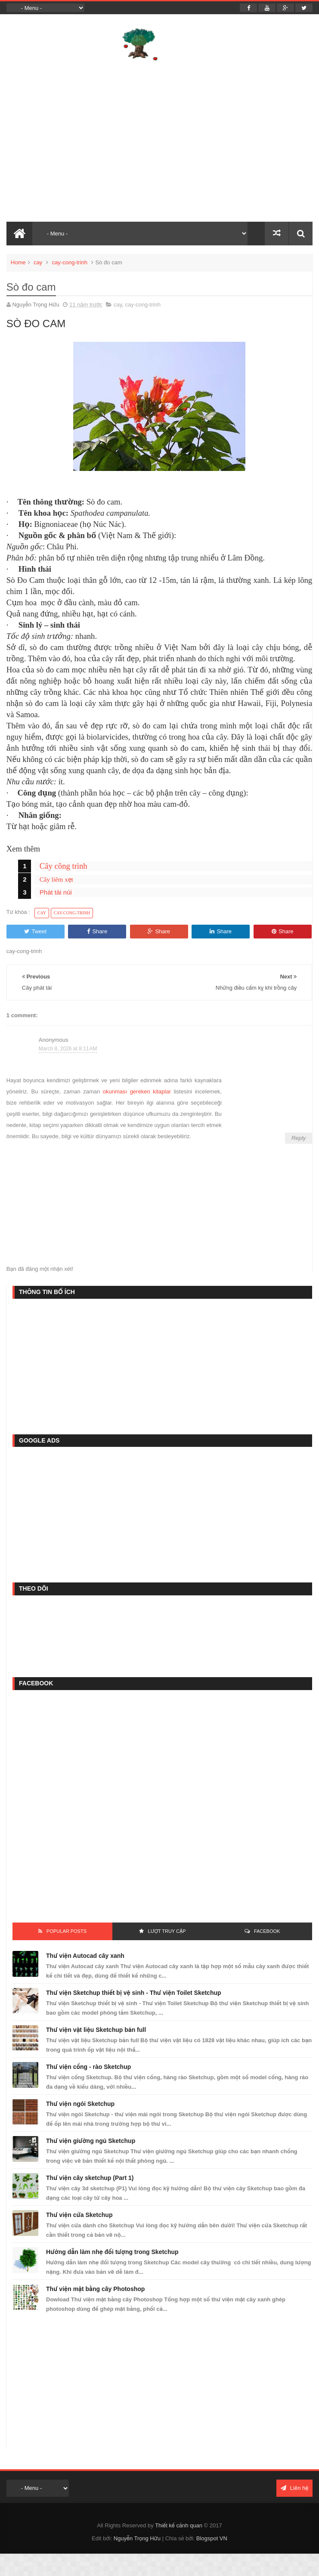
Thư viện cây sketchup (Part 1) (89, 2177)
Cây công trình (63, 865)
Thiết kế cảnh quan (178, 2525)
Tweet (35, 931)
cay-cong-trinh (69, 262)
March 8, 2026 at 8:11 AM (68, 1049)
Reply (298, 1138)
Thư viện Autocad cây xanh (85, 1955)
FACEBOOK (267, 1931)
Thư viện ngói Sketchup (80, 2103)
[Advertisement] (147, 1365)
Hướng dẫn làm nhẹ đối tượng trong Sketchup (112, 2251)
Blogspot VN (211, 2538)
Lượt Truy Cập (167, 1931)
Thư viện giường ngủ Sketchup (90, 2140)
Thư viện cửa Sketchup (79, 2214)
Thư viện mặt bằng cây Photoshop (95, 2288)
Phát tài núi (56, 892)
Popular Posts (66, 1931)
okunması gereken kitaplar (137, 1091)
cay (38, 262)
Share (97, 931)
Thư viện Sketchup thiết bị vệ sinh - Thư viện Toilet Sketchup (133, 1992)
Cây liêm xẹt (56, 879)
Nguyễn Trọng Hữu (137, 2538)
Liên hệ (294, 2488)
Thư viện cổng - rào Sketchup (88, 2066)
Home (18, 262)
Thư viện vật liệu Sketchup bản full (96, 2029)
